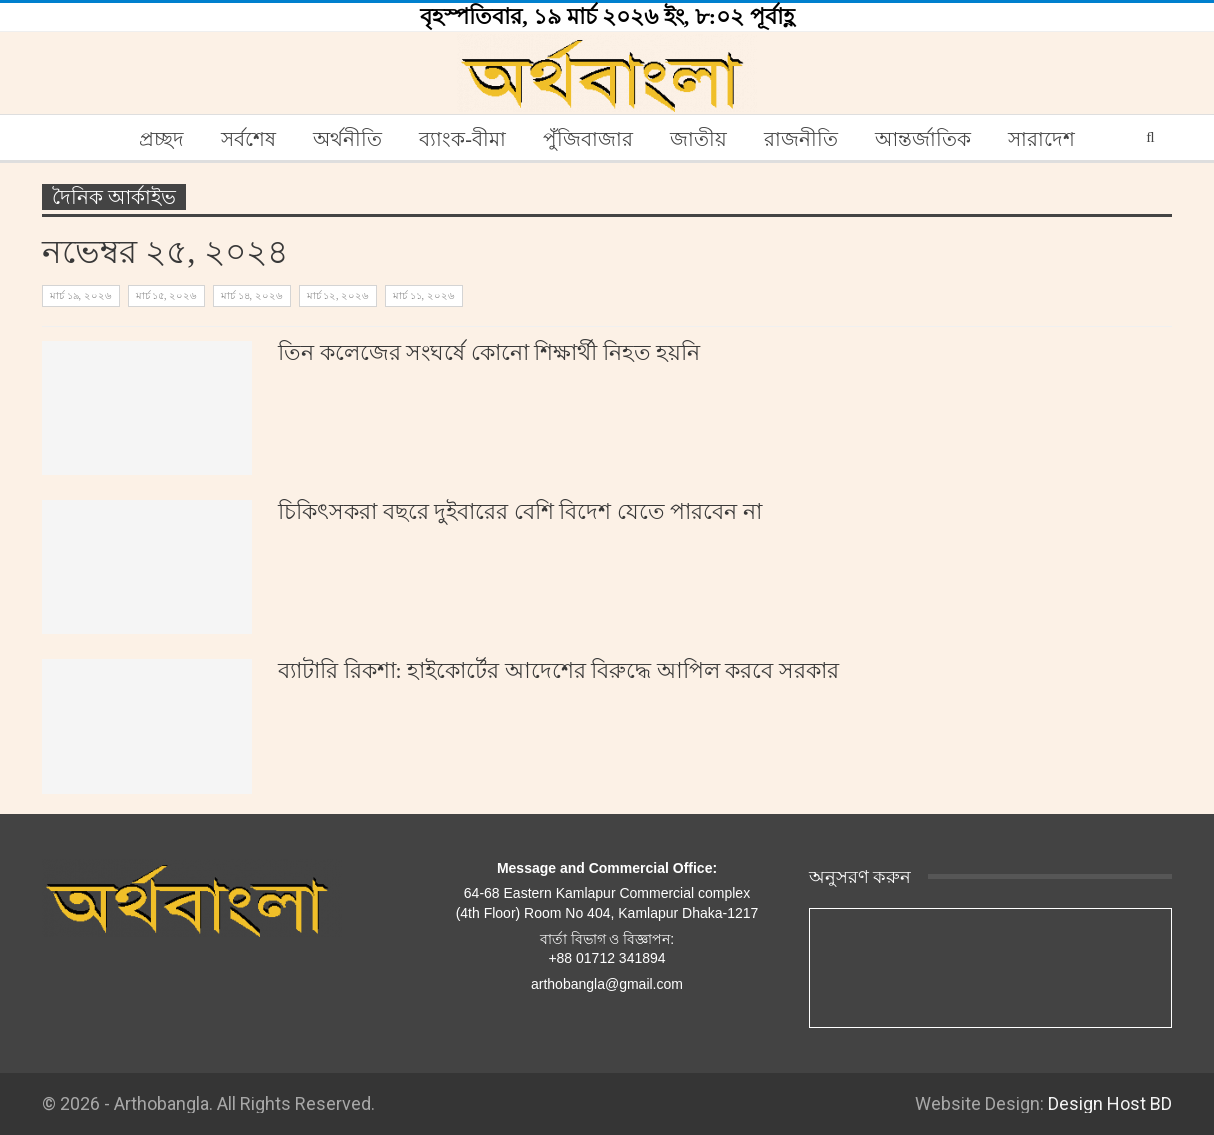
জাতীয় (698, 139)
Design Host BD (1110, 1103)
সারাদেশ (1041, 139)
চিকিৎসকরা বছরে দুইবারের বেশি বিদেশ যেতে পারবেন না (520, 511)
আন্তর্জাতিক (923, 139)
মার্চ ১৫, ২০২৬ (167, 295)
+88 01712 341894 (606, 958)
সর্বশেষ (248, 139)
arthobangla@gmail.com (607, 984)
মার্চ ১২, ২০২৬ (338, 295)
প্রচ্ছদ (161, 139)
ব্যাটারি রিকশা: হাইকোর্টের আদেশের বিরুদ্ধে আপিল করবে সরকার (558, 670)
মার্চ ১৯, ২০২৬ (81, 295)
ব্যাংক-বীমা (462, 139)
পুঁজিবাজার (588, 139)
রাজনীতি (801, 139)
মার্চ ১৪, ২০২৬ (252, 295)
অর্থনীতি (347, 139)
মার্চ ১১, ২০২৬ (424, 295)
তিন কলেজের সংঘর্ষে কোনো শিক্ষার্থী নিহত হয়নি (489, 352)
